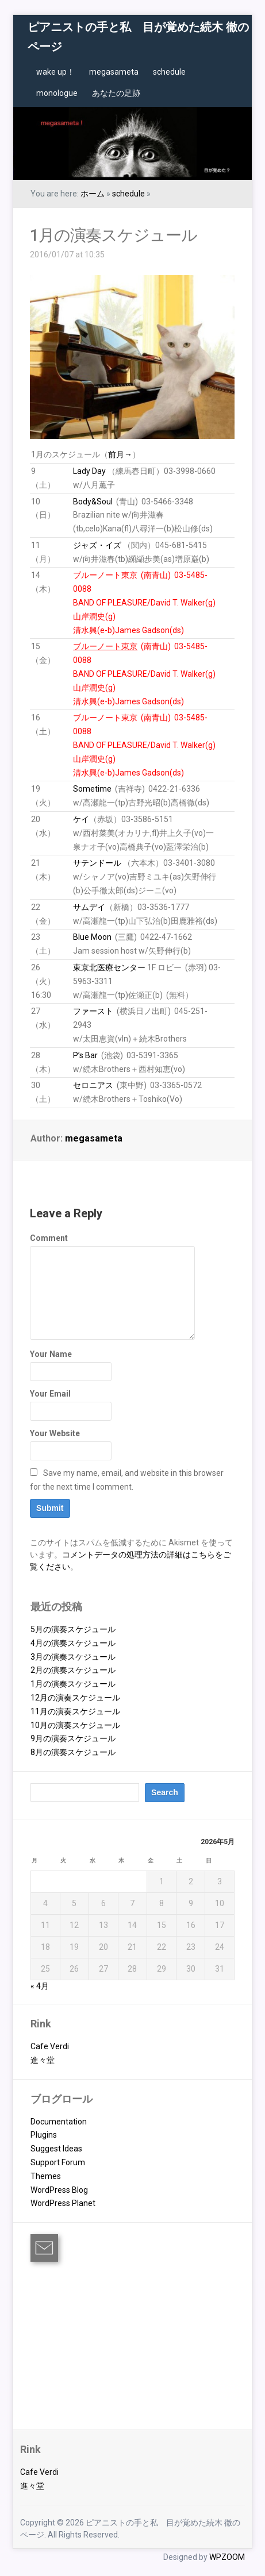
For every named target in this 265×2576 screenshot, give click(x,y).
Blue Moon (92, 937)
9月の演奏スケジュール (73, 1738)
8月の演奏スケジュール (73, 1752)
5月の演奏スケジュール (73, 1629)
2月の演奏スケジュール (73, 1670)
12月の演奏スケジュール (75, 1697)
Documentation (58, 2121)
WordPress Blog (59, 2190)
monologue (57, 93)
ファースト (93, 1011)
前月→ (120, 454)
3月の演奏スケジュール (73, 1656)
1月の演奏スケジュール (113, 235)
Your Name (51, 1354)
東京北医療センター (109, 967)
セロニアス (93, 1085)
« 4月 (39, 1986)
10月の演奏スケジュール (75, 1725)
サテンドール (97, 862)
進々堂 (42, 2060)
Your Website (55, 1433)
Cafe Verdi (49, 2046)
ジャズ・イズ (97, 545)
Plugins (43, 2134)
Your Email (50, 1393)
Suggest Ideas (56, 2148)
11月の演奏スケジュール (75, 1711)
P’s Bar (85, 1055)
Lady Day (89, 471)
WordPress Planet (62, 2203)
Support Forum (57, 2162)
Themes (45, 2176)
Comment (49, 1238)
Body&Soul (93, 501)
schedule (169, 71)
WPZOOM (227, 2557)
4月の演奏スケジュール (73, 1643)
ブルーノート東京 (105, 575)
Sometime (92, 788)
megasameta (114, 71)
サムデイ (89, 907)
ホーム (92, 193)
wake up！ (55, 71)
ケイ (81, 819)
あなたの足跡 (116, 93)
